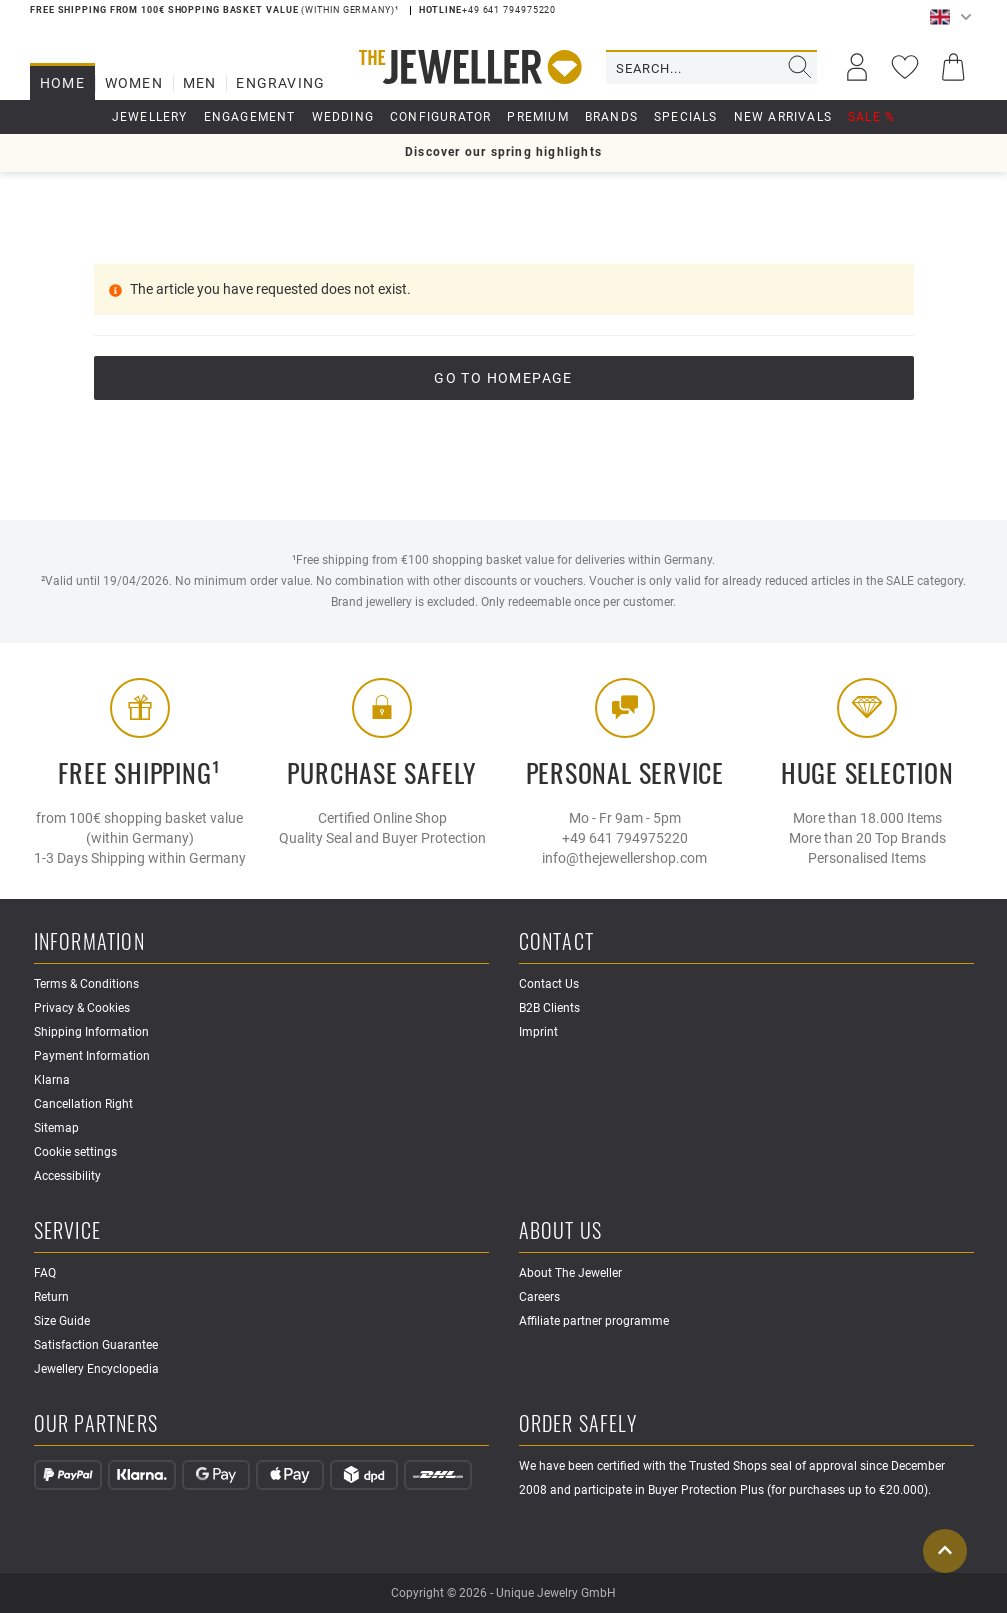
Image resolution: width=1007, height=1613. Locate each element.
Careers (539, 1297)
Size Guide (62, 1321)
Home (62, 83)
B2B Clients (549, 1008)
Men (200, 83)
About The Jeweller (570, 1273)
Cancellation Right (83, 1104)
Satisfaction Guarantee (96, 1345)
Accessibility (67, 1176)
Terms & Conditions (86, 984)
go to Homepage (503, 378)
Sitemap (56, 1128)
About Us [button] (561, 1231)
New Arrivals (783, 117)
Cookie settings (75, 1152)
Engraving (280, 83)
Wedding (343, 117)
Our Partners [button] (96, 1424)
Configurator (440, 117)
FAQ (45, 1273)
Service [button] (67, 1231)
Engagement (250, 117)
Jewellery (150, 117)
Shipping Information (91, 1032)
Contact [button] (556, 942)
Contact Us (549, 984)
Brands (611, 117)
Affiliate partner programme (594, 1321)
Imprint (538, 1032)
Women (134, 83)
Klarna (52, 1080)
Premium (537, 117)
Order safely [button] (578, 1424)
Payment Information (92, 1056)
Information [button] (89, 942)
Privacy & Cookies (82, 1008)
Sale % (871, 117)
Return (51, 1297)
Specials (686, 117)
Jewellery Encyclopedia (96, 1369)
